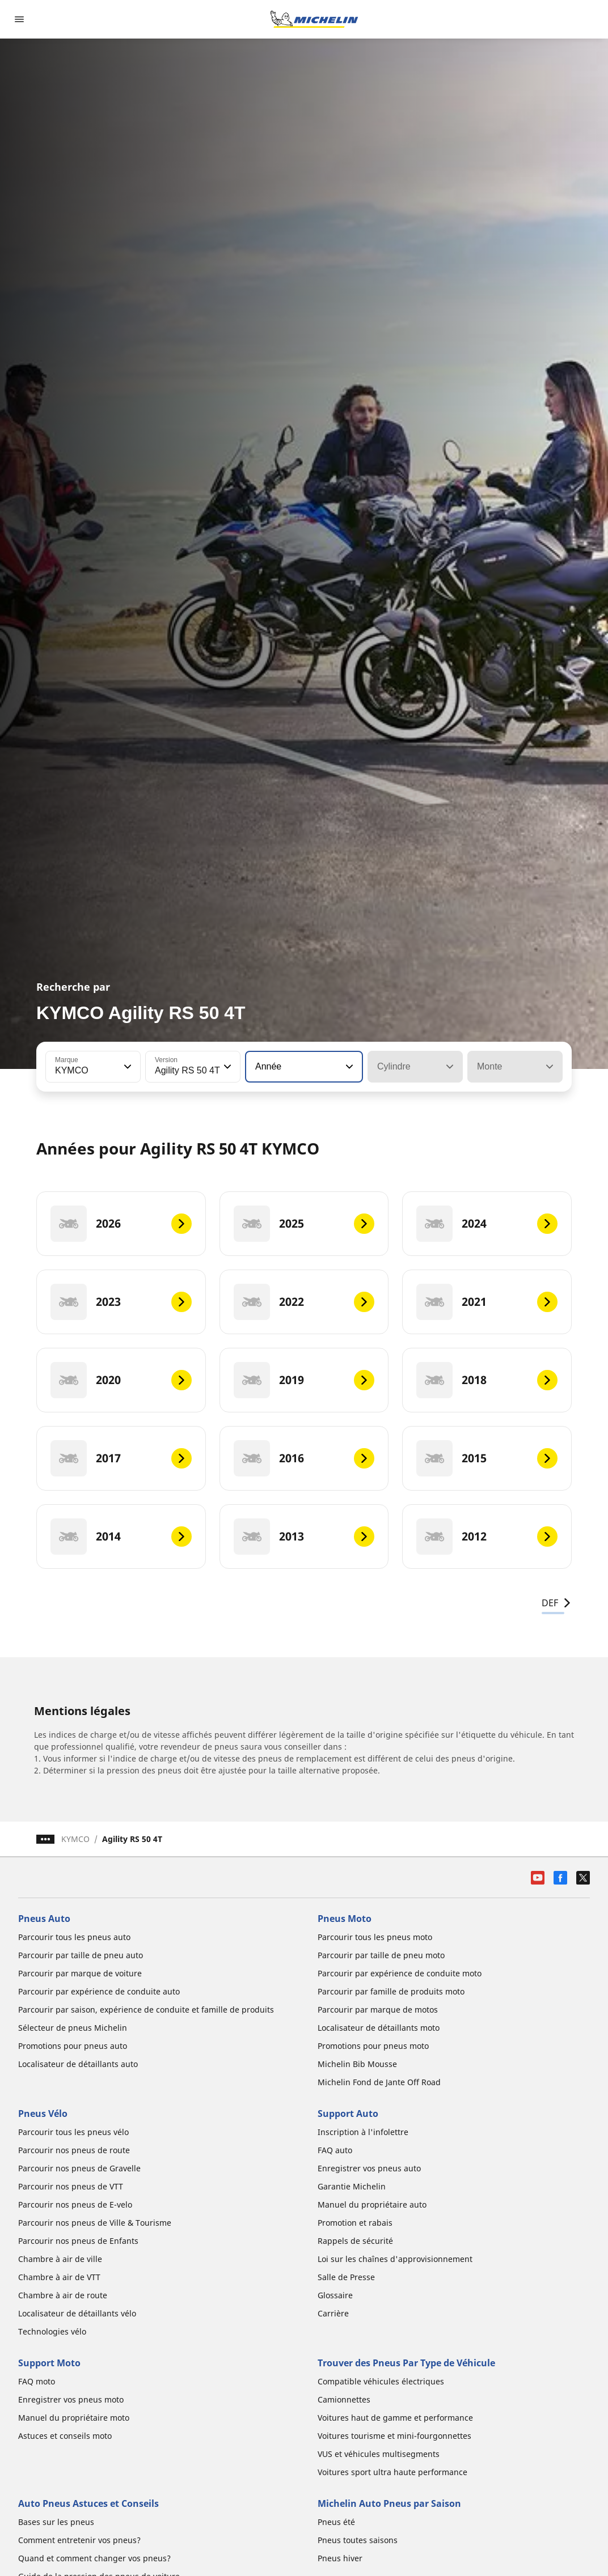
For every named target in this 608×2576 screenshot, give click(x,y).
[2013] (304, 1536)
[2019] (304, 1380)
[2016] (304, 1458)
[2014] (121, 1536)
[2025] (304, 1223)
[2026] (121, 1223)
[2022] (304, 1302)
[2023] (121, 1302)
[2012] (487, 1536)
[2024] (487, 1223)
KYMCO (75, 1839)
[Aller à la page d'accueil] (314, 19)
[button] (126, 1066)
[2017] (121, 1458)
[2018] (487, 1380)
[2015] (487, 1458)
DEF (557, 1603)
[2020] (121, 1380)
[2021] (487, 1302)
